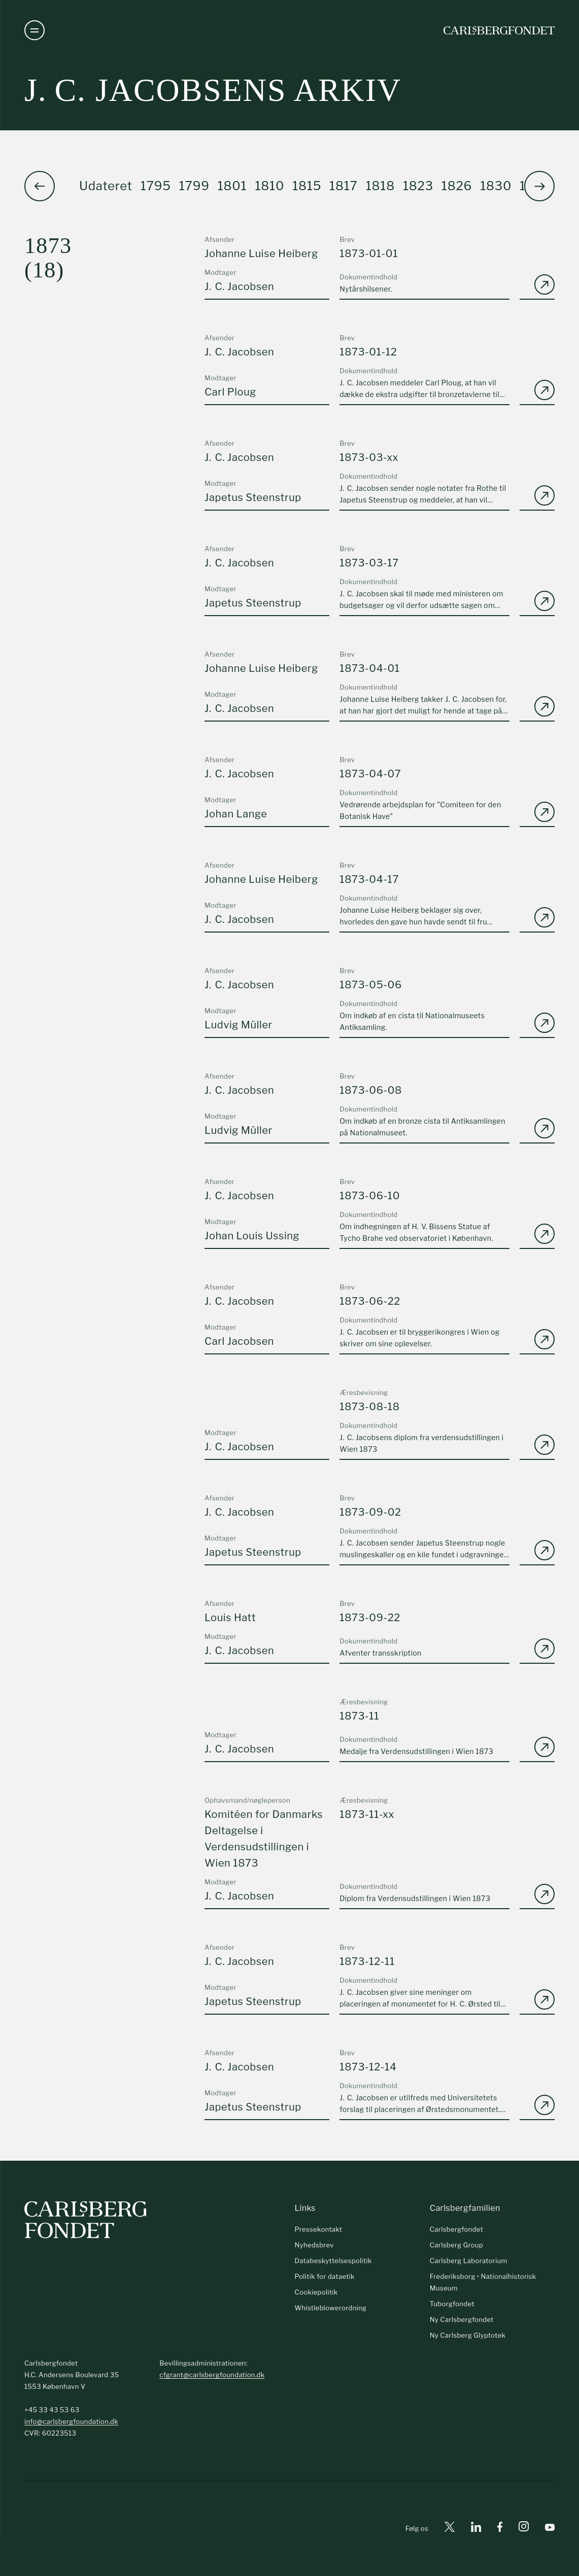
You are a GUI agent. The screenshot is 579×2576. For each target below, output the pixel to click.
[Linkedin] (476, 2528)
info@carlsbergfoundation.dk (71, 2421)
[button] (539, 186)
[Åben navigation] (34, 30)
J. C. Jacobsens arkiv (212, 90)
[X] (450, 2528)
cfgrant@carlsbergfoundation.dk (211, 2375)
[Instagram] (524, 2528)
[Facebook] (499, 2528)
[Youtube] (550, 2528)
